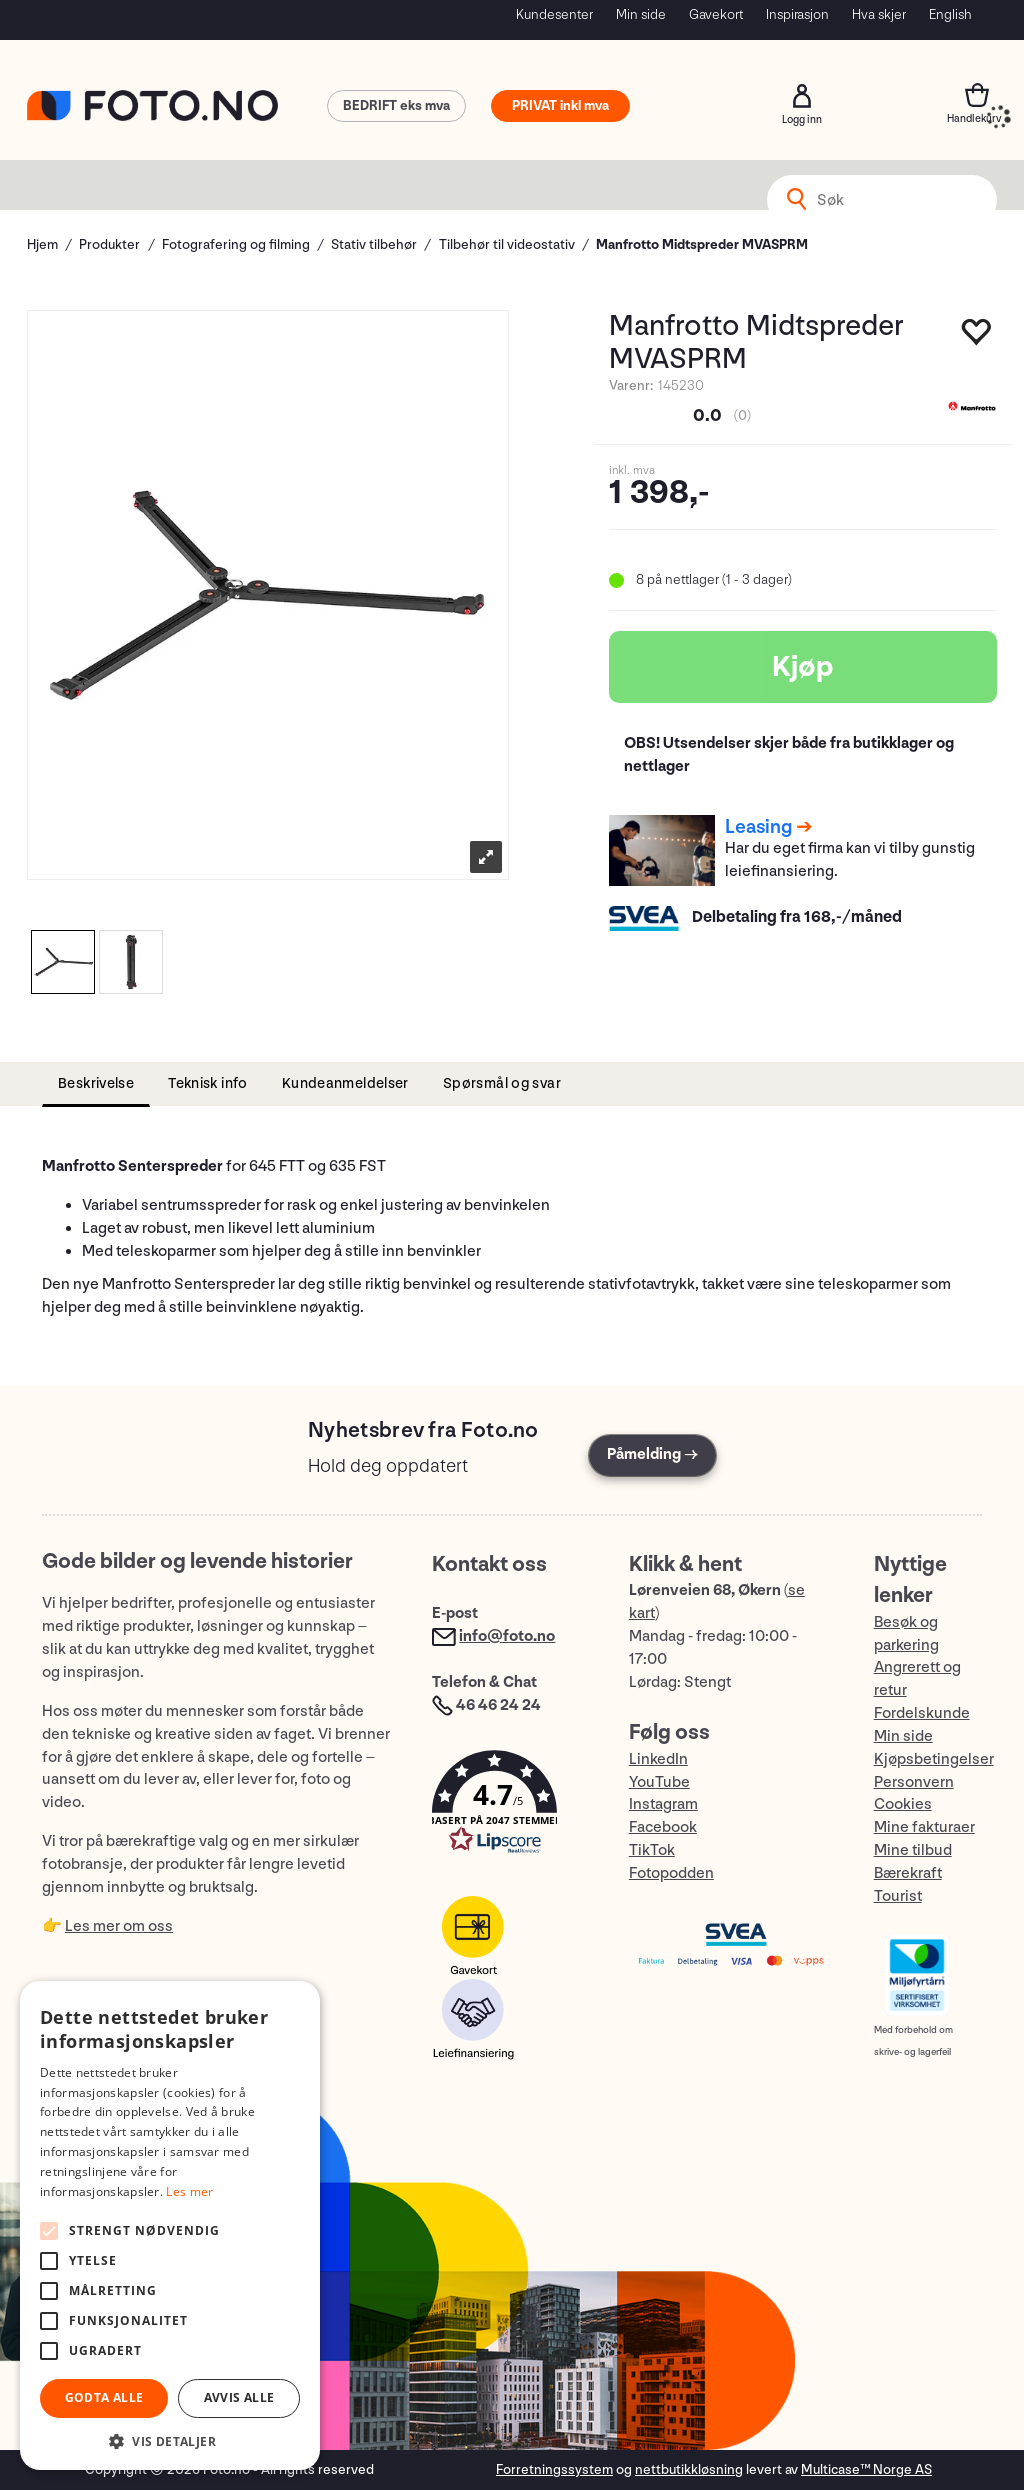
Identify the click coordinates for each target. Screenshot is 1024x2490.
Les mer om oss (119, 1926)
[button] (510, 1806)
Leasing (758, 827)
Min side (641, 14)
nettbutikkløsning (689, 2469)
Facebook (663, 1827)
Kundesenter (554, 14)
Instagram (663, 1804)
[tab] (96, 1084)
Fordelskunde (922, 1713)
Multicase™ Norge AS (866, 2469)
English (950, 14)
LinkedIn (658, 1759)
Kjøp (803, 667)
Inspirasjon (797, 14)
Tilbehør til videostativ (507, 244)
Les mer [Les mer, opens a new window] (189, 2191)
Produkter (109, 244)
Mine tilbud (913, 1850)
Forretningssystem (554, 2469)
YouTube (659, 1782)
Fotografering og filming (236, 244)
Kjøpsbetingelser (934, 1759)
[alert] (170, 2225)
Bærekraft (908, 1873)
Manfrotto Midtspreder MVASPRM (702, 244)
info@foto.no (507, 1636)
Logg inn (802, 96)
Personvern (914, 1782)
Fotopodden (671, 1873)
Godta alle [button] (104, 2397)
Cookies (903, 1804)
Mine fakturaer (924, 1827)
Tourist (898, 1896)
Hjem (42, 244)
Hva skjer (879, 14)
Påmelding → (652, 1454)
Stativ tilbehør (374, 244)
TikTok (652, 1850)
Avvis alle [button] (239, 2397)
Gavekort (716, 14)
